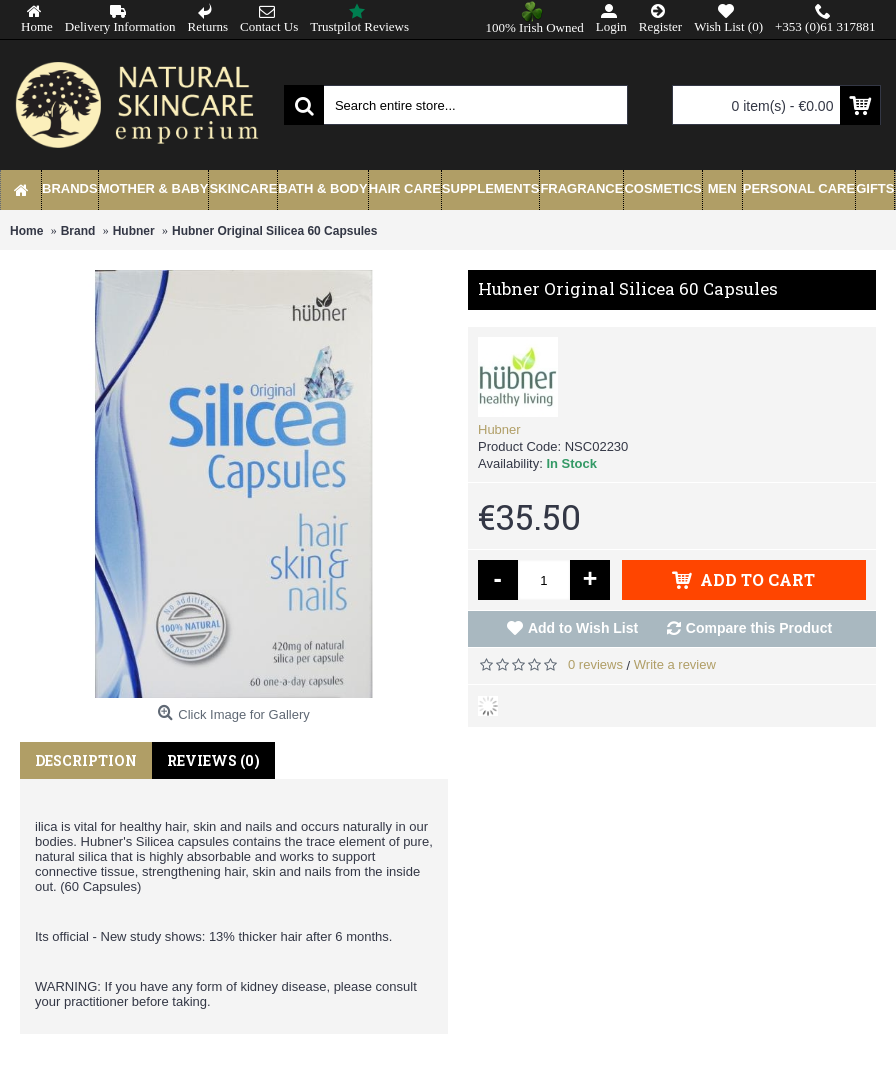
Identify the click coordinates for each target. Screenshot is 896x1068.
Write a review (675, 664)
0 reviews (595, 664)
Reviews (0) (213, 760)
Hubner (499, 429)
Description (86, 760)
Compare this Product (759, 628)
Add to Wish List (583, 628)
